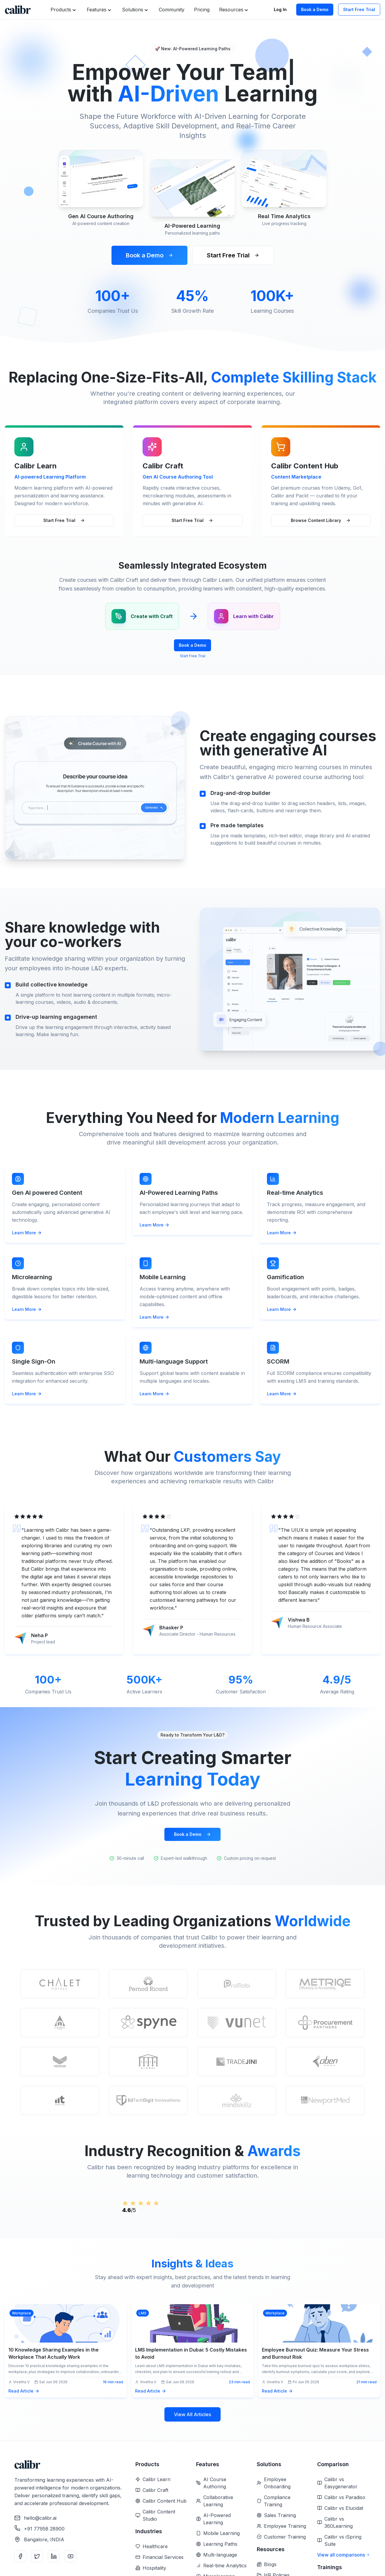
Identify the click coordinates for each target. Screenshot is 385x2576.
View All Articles (192, 2449)
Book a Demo (315, 9)
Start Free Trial (359, 9)
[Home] (18, 9)
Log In (280, 9)
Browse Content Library (321, 520)
